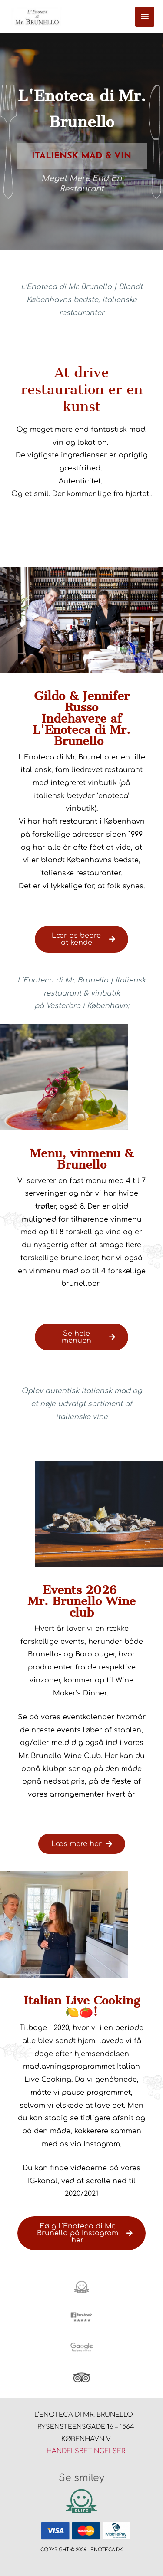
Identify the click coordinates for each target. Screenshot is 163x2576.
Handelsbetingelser (86, 2451)
